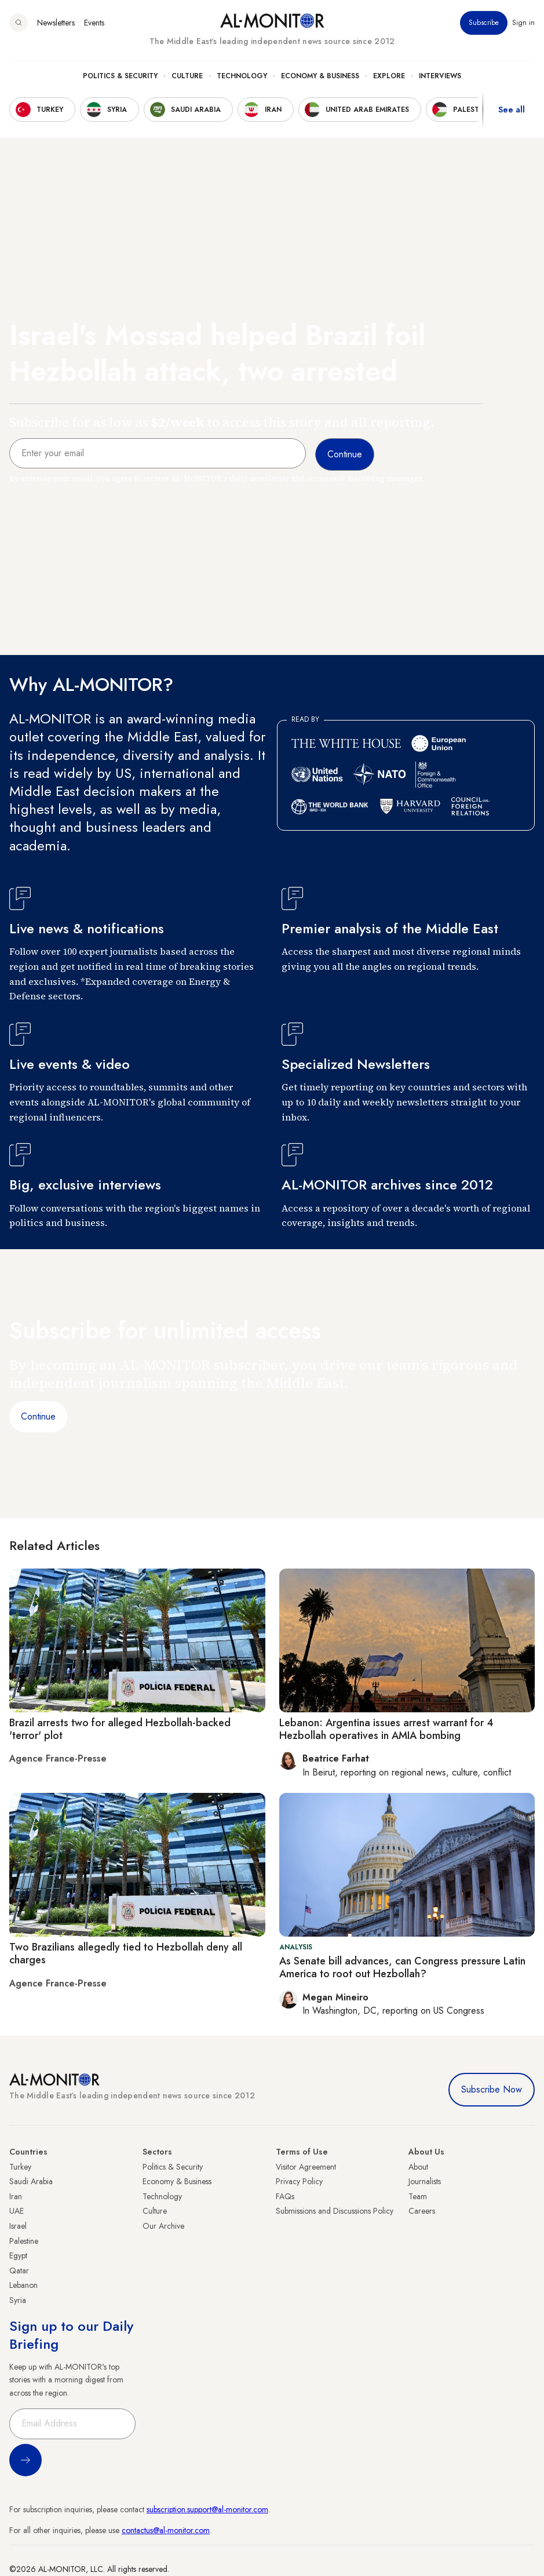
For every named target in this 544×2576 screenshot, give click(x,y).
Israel (18, 2226)
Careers (421, 2211)
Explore (389, 75)
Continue (38, 1416)
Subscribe (484, 22)
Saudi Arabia (31, 2181)
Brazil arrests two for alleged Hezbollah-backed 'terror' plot (120, 1729)
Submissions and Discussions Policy (334, 2211)
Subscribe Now (491, 2089)
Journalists (424, 2181)
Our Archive (163, 2226)
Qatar (19, 2270)
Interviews (440, 75)
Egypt (18, 2255)
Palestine (23, 2241)
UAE (16, 2211)
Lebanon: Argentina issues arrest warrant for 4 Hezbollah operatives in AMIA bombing (386, 1729)
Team (417, 2196)
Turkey (20, 2167)
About (418, 2167)
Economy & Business (320, 75)
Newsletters (56, 22)
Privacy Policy (299, 2181)
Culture (187, 75)
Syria (17, 2300)
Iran (15, 2196)
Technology (242, 75)
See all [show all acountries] (511, 109)
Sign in (523, 22)
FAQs (285, 2196)
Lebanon (23, 2285)
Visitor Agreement (306, 2167)
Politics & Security (120, 75)
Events (94, 22)
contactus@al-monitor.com (166, 2530)
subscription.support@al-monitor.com (207, 2509)
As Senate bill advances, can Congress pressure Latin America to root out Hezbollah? (402, 1967)
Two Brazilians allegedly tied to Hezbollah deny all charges (125, 1953)
